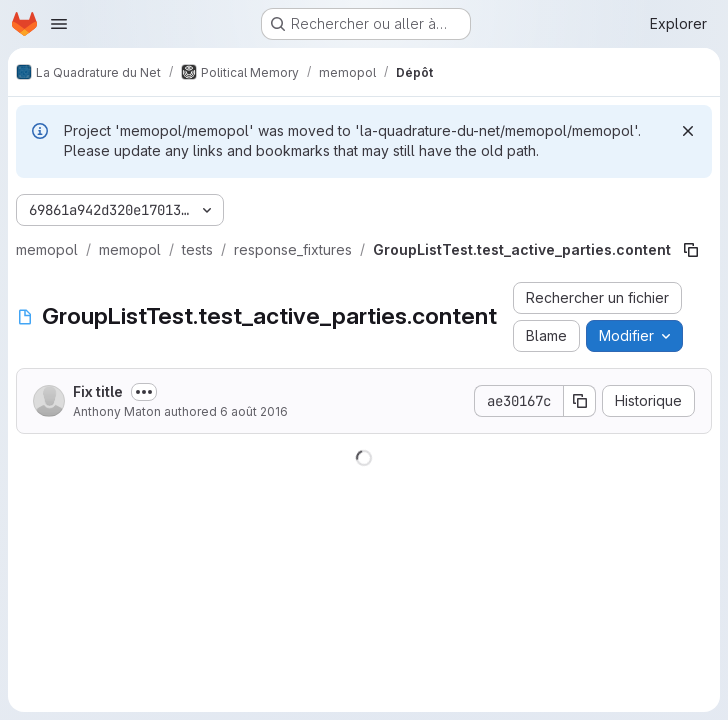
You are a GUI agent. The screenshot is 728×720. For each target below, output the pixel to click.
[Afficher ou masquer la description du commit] (144, 392)
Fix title (98, 391)
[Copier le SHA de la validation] (580, 401)
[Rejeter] (688, 131)
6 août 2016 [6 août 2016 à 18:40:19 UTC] (254, 411)
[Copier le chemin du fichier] (691, 250)
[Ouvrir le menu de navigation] (59, 24)
